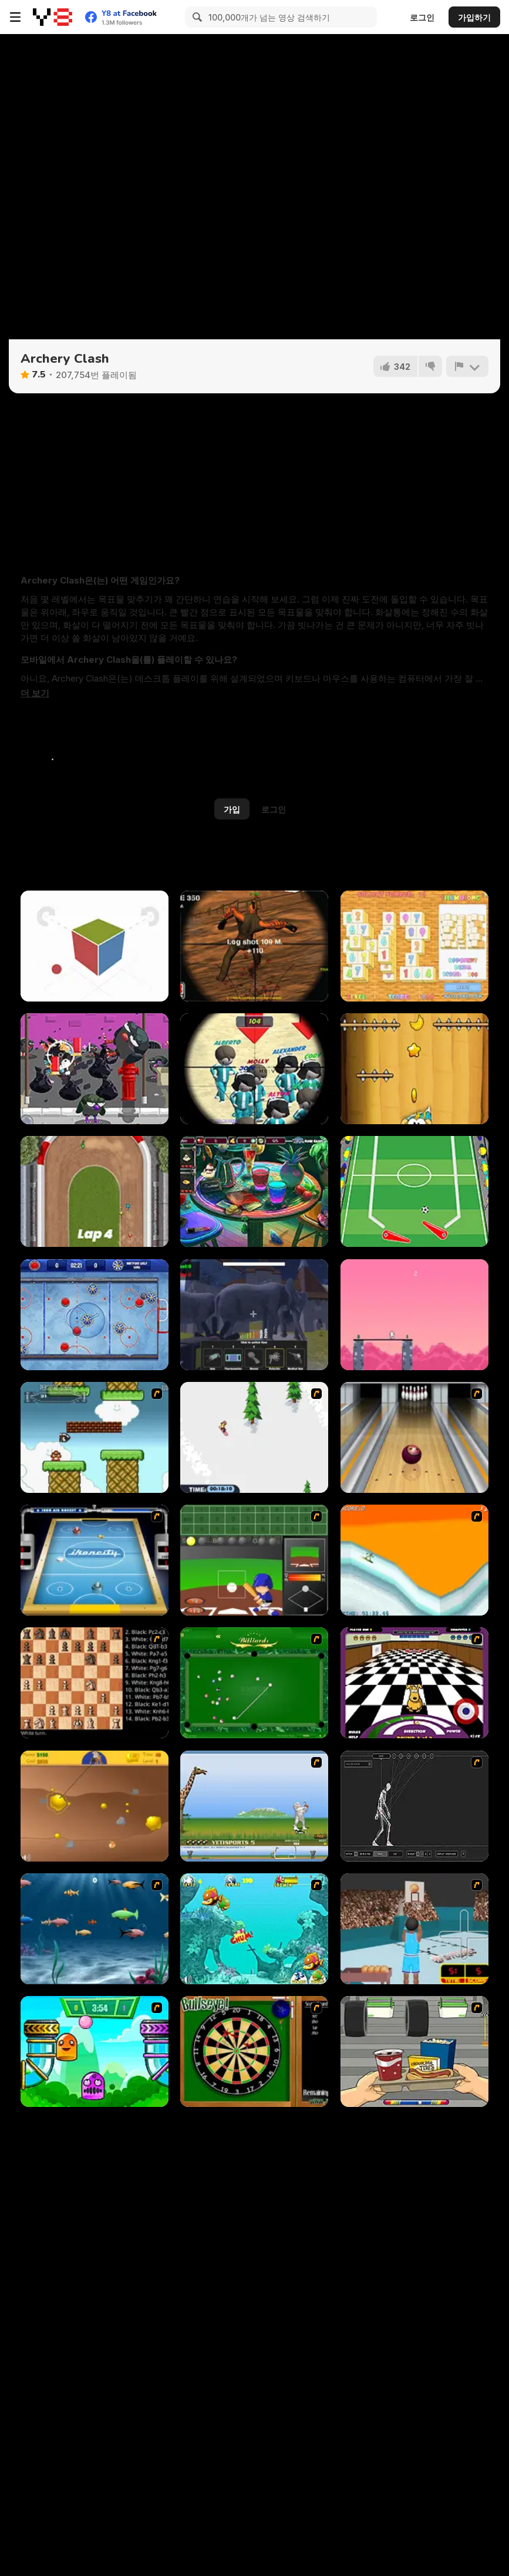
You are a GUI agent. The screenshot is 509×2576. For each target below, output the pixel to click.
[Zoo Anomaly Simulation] (254, 1314)
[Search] (195, 17)
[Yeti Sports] (254, 1806)
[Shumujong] (414, 946)
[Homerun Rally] (254, 1560)
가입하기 (474, 17)
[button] (35, 693)
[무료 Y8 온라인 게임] (52, 17)
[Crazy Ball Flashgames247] (94, 2051)
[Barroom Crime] (254, 1191)
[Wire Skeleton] (414, 1806)
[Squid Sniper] (254, 1068)
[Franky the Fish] (94, 1928)
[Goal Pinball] (414, 1191)
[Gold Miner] (94, 1806)
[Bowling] (414, 1437)
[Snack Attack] (414, 2051)
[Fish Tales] (254, 1928)
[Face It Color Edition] (94, 946)
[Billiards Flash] (254, 1682)
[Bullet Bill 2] (94, 1437)
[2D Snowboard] (254, 1437)
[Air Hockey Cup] (94, 1314)
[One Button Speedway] (94, 1191)
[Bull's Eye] (254, 2051)
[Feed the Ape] (414, 1068)
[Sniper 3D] (254, 946)
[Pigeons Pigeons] (94, 1068)
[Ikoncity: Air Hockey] (94, 1560)
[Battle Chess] (94, 1682)
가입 (232, 809)
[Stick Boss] (414, 1314)
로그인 (422, 17)
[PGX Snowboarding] (414, 1560)
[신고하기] (467, 366)
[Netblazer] (414, 1928)
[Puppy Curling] (414, 1682)
